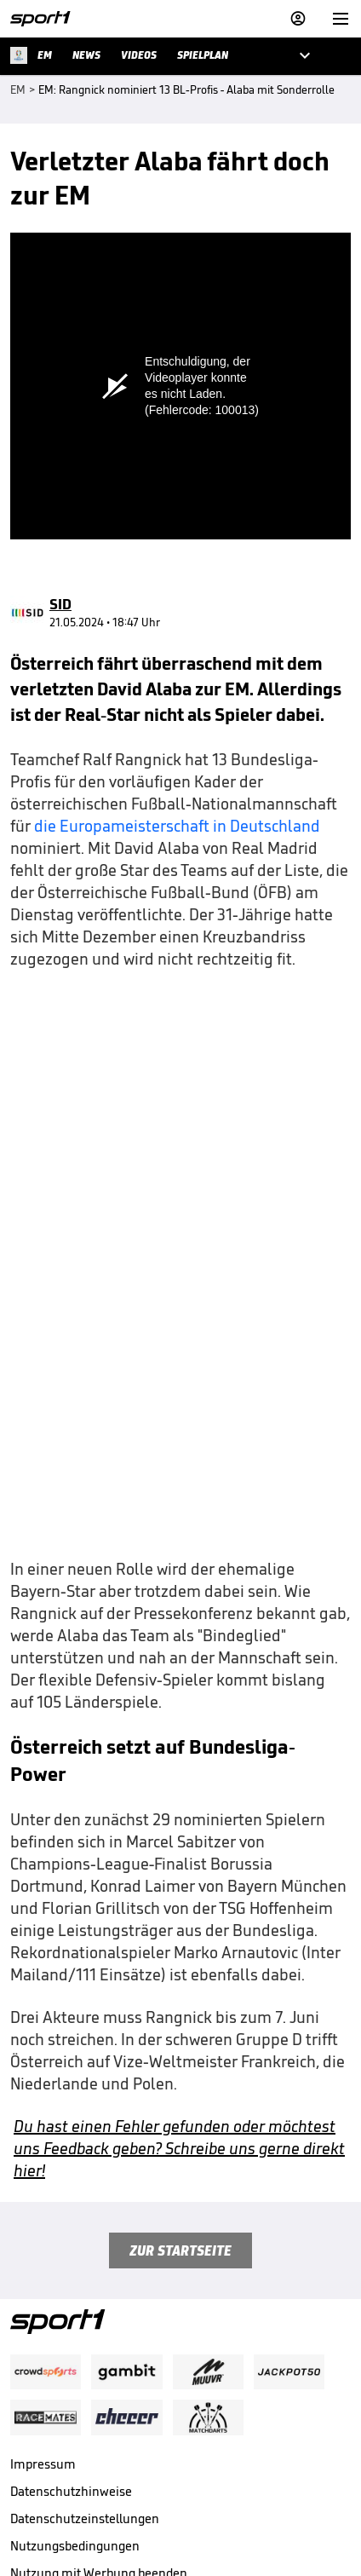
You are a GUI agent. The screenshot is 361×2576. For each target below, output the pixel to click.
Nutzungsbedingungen (75, 2397)
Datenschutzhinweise (71, 2342)
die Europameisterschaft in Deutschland (177, 676)
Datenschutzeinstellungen (84, 2369)
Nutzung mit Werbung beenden (98, 2424)
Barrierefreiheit (54, 2451)
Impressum (43, 2315)
